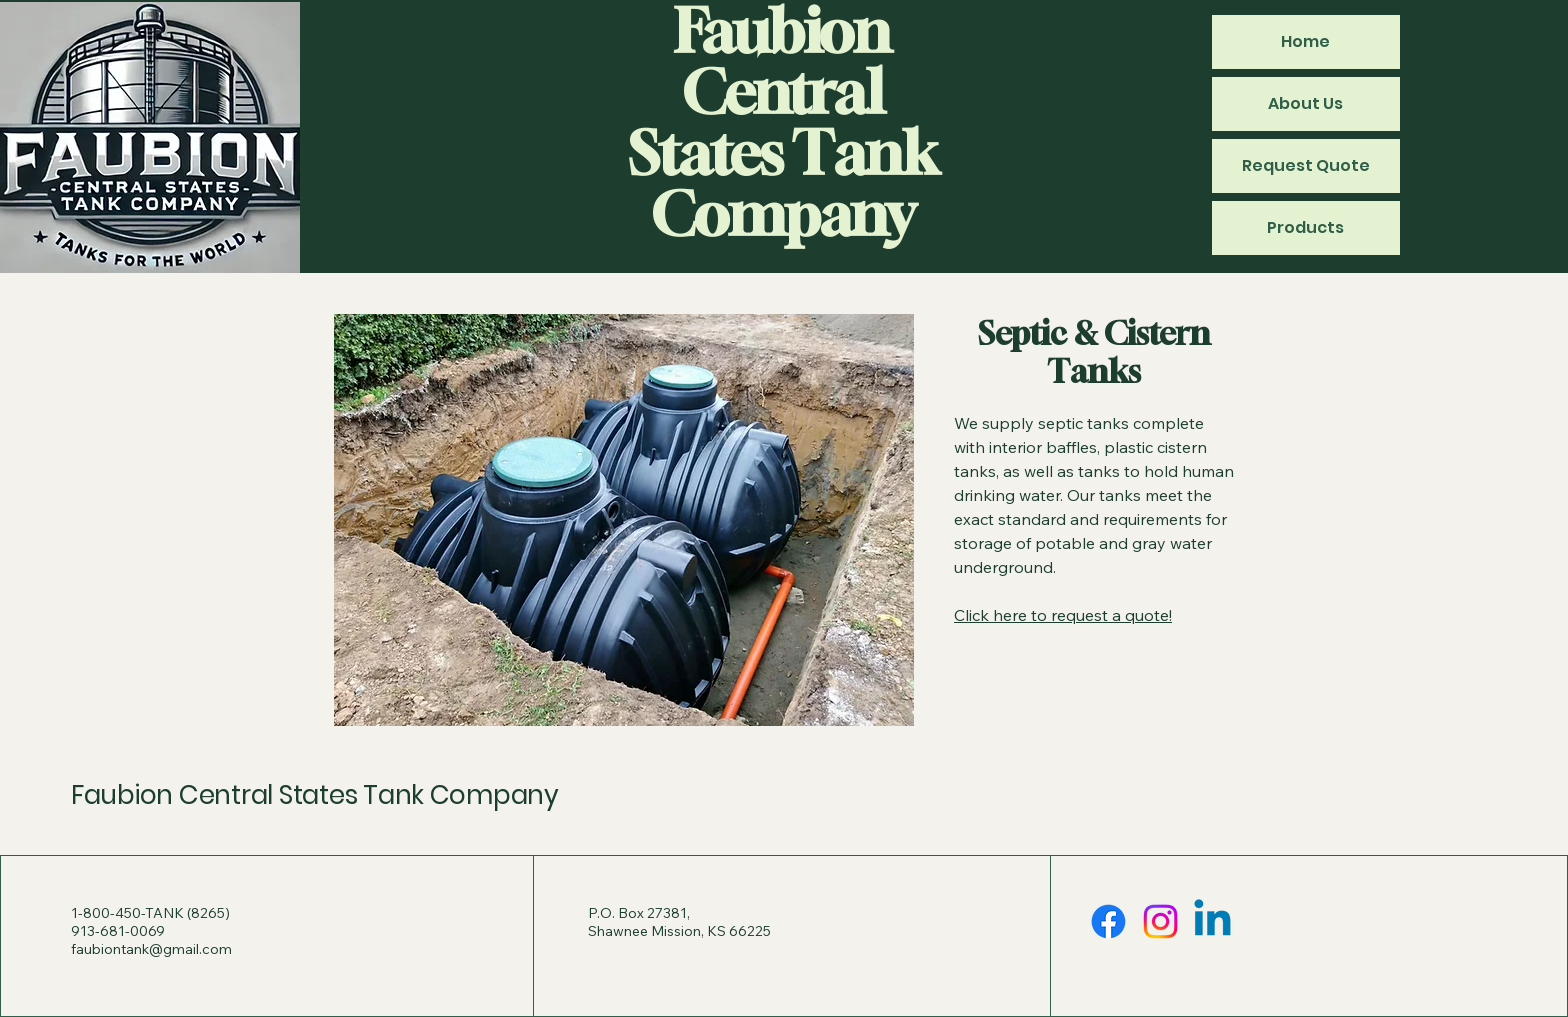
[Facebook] (1108, 921)
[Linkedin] (1212, 921)
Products (1305, 227)
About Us (1305, 103)
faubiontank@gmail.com (151, 949)
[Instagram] (1160, 921)
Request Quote (1306, 165)
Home (1305, 41)
